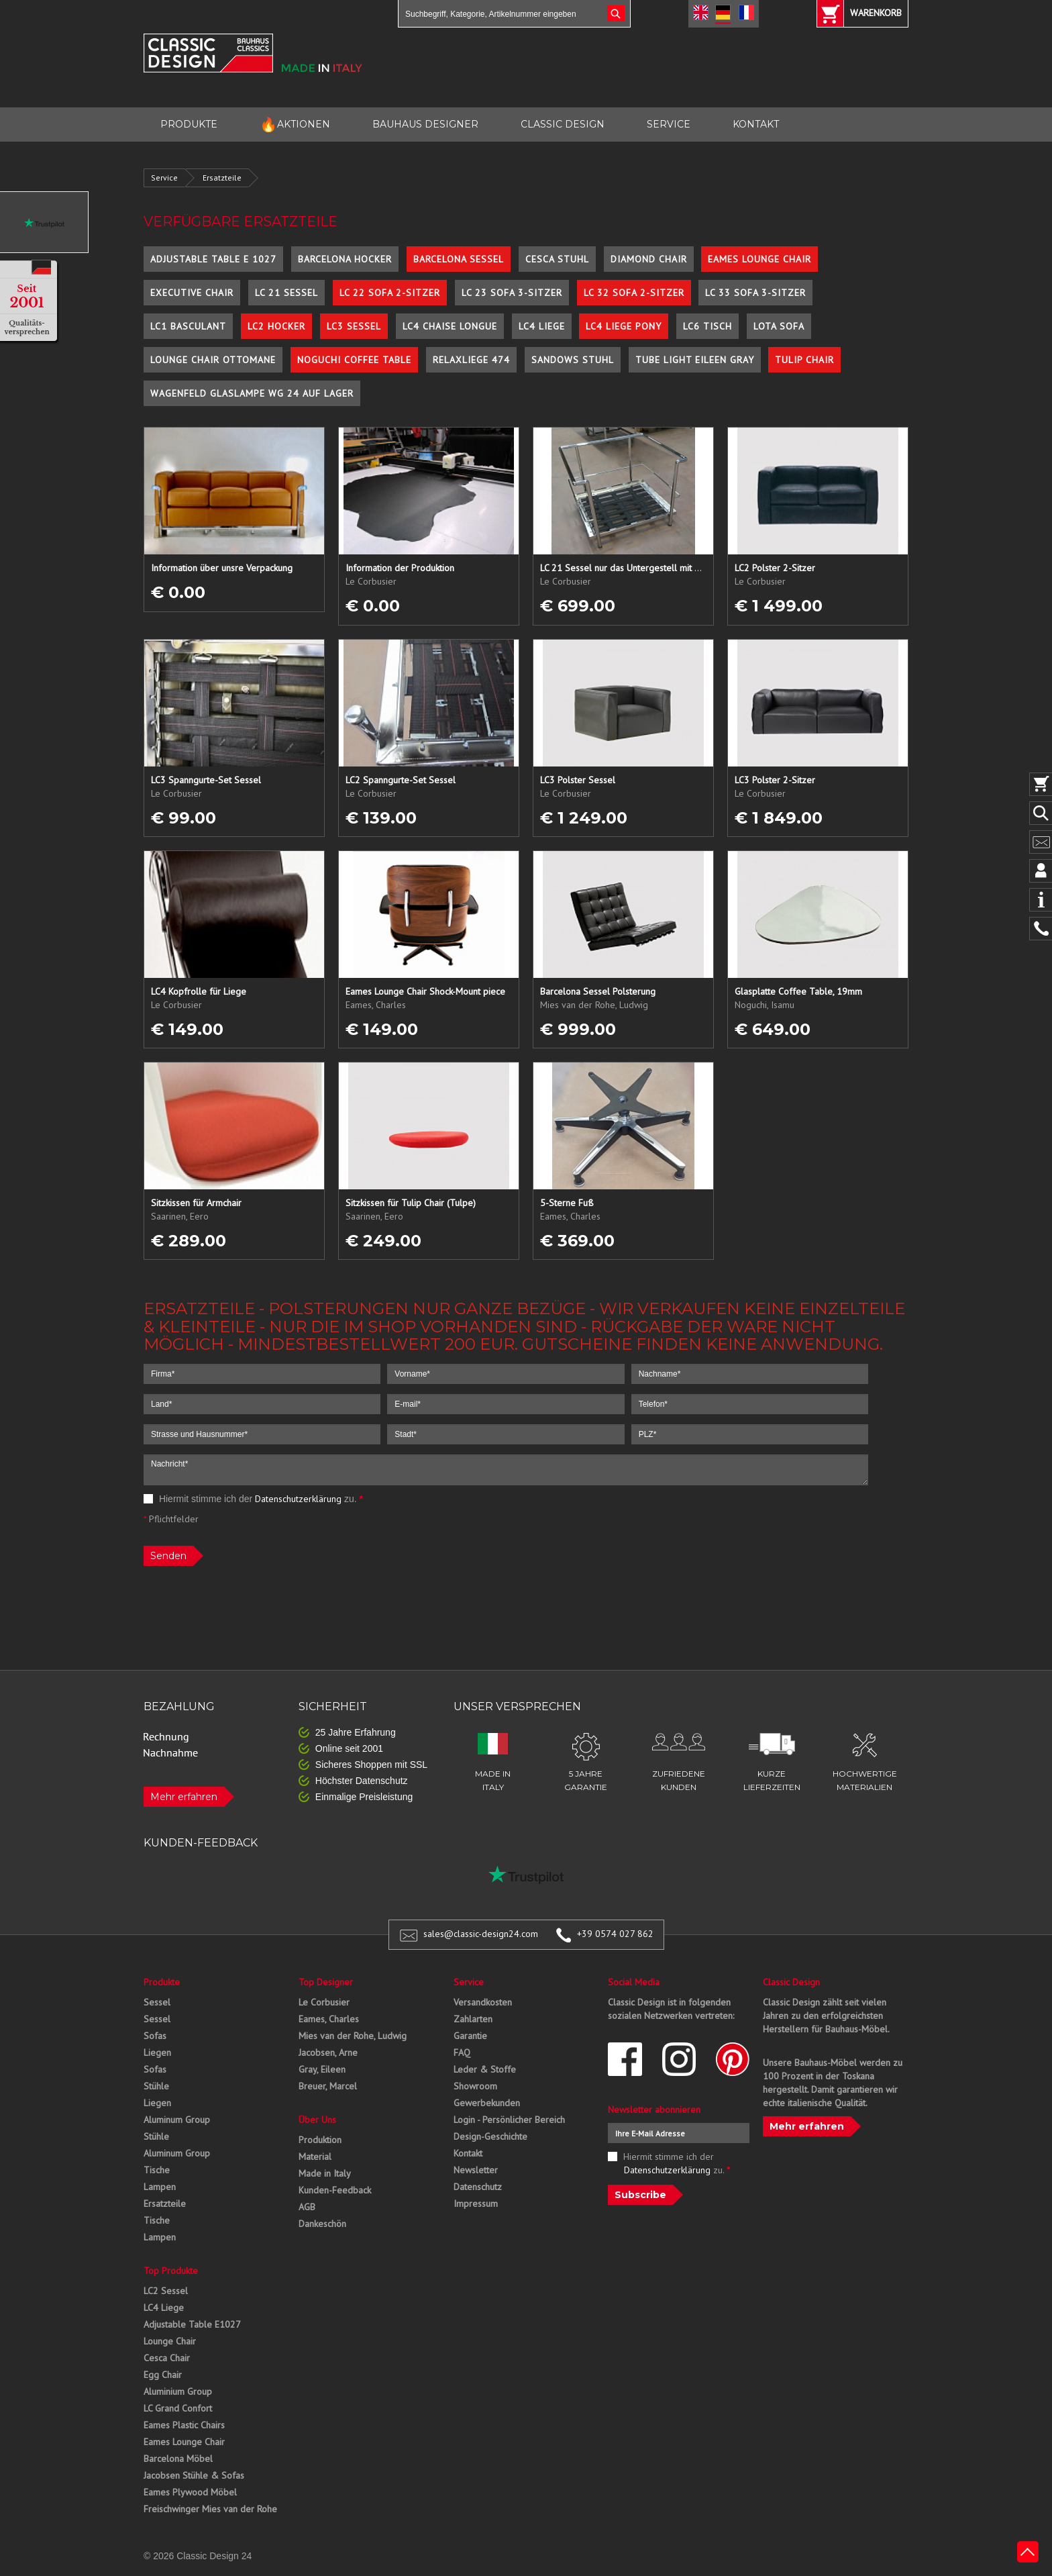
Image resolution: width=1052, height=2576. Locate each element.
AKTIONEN (295, 124)
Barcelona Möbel (178, 2459)
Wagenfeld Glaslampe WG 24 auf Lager (252, 393)
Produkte (162, 1982)
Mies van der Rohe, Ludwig (353, 2036)
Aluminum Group (177, 2120)
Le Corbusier (324, 2002)
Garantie (470, 2036)
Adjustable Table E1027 (192, 2324)
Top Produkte (171, 2271)
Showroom (475, 2086)
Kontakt (468, 2153)
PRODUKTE (188, 124)
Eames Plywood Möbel (190, 2492)
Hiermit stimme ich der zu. (253, 1499)
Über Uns (317, 2120)
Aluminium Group (178, 2391)
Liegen (157, 2052)
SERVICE (668, 124)
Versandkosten (483, 2002)
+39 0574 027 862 (615, 1934)
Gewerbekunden (487, 2103)
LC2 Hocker (276, 326)
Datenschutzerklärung (298, 1499)
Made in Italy (325, 2173)
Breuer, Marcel (328, 2086)
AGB (307, 2207)
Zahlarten (473, 2019)
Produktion (320, 2140)
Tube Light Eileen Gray (694, 360)
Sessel (157, 2002)
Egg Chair (163, 2375)
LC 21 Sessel (286, 293)
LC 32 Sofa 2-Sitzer (634, 293)
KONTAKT (756, 124)
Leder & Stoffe (485, 2069)
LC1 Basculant (188, 326)
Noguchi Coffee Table (354, 360)
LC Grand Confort (178, 2408)
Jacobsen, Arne (328, 2052)
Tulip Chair (804, 360)
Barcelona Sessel (458, 259)
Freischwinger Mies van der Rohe (210, 2509)
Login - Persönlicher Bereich (509, 2120)
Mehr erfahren (183, 1797)
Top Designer (326, 1982)
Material (315, 2156)
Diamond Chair (649, 259)
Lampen (160, 2187)
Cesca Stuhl (557, 259)
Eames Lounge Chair (759, 259)
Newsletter (476, 2170)
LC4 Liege (542, 326)
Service (164, 177)
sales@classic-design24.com (480, 1934)
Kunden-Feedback (335, 2190)
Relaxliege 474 (471, 360)
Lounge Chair (170, 2341)
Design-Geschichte (490, 2136)
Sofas (155, 2036)
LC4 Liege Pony (624, 326)
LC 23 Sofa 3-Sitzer (512, 293)
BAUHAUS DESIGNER (425, 124)
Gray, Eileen (322, 2069)
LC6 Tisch (707, 326)
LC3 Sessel (354, 326)
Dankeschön (322, 2224)
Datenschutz (478, 2187)
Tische (157, 2170)
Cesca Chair (167, 2358)
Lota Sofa (778, 326)
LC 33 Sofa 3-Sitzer (755, 293)
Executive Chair (191, 293)
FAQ (462, 2052)
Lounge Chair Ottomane (213, 360)
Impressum (476, 2203)
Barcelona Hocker (345, 259)
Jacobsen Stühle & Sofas (194, 2475)
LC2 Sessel (166, 2291)
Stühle (156, 2086)
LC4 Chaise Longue (450, 326)
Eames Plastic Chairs (184, 2425)
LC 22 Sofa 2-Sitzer (389, 293)
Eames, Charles (329, 2019)
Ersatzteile (222, 177)
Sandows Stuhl (572, 360)
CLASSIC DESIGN (562, 124)
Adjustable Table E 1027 (213, 259)
